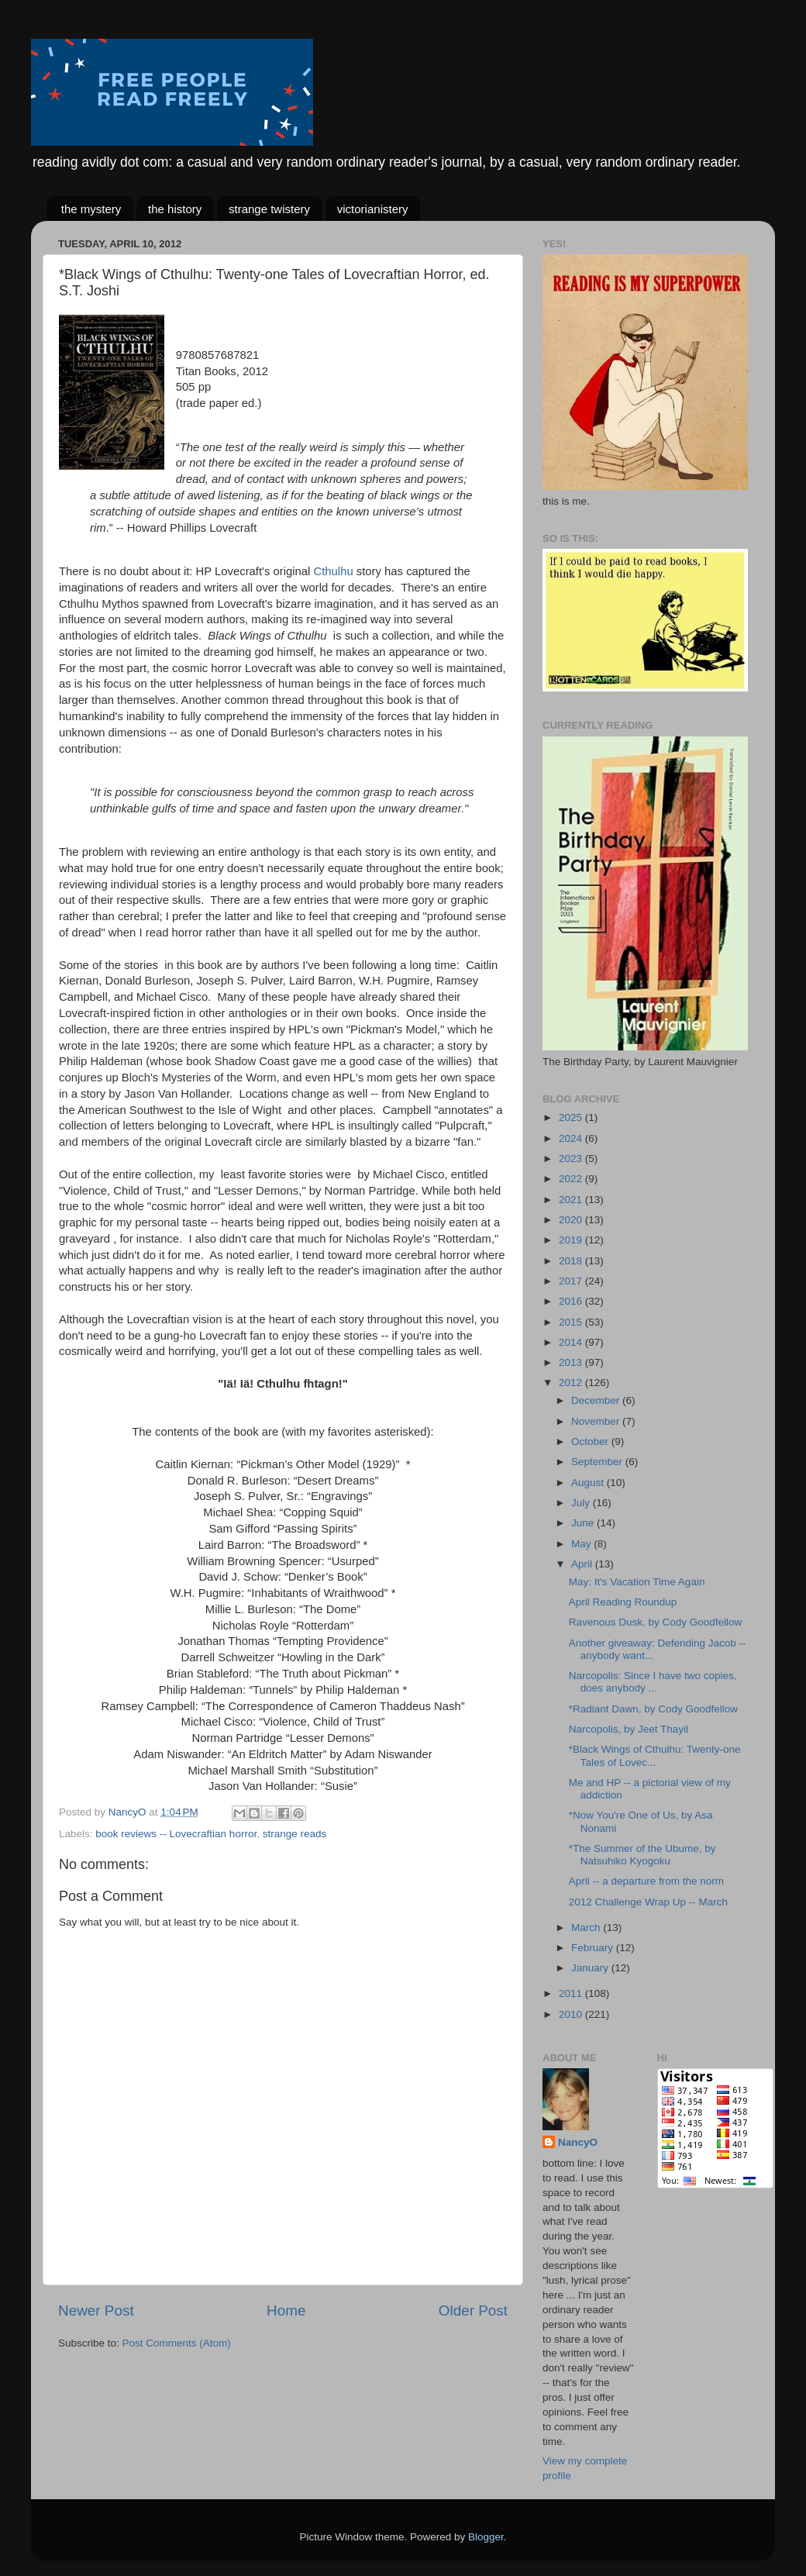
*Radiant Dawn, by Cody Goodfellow (653, 1709)
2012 (572, 1382)
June (584, 1523)
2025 (572, 1117)
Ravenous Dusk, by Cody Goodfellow (655, 1622)
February (593, 1948)
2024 (572, 1138)
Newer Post (96, 2310)
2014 (572, 1342)
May (582, 1544)
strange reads (295, 1834)
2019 (572, 1240)
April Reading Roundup (623, 1602)
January (591, 1968)
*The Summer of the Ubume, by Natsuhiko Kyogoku (642, 1855)
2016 (572, 1301)
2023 (572, 1158)
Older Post (473, 2310)
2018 (572, 1261)
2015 (572, 1322)
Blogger (486, 2537)
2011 (572, 1993)
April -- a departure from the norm (646, 1881)
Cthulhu (333, 571)
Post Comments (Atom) (176, 2343)
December (596, 1400)
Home (286, 2310)
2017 (572, 1281)
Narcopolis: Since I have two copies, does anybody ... (653, 1682)
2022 (572, 1179)
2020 (572, 1220)
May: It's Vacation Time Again (637, 1582)
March (587, 1927)
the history (175, 209)
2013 (572, 1362)
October (591, 1441)
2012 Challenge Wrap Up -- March (648, 1902)
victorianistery (372, 209)
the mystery (91, 209)
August (589, 1482)
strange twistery (269, 209)
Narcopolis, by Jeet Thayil (628, 1729)
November (596, 1421)
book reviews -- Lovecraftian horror (176, 1834)
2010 (572, 2014)
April (583, 1564)
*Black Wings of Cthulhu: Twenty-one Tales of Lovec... (655, 1755)
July (582, 1503)
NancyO (578, 2142)
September (598, 1461)
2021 (572, 1199)
